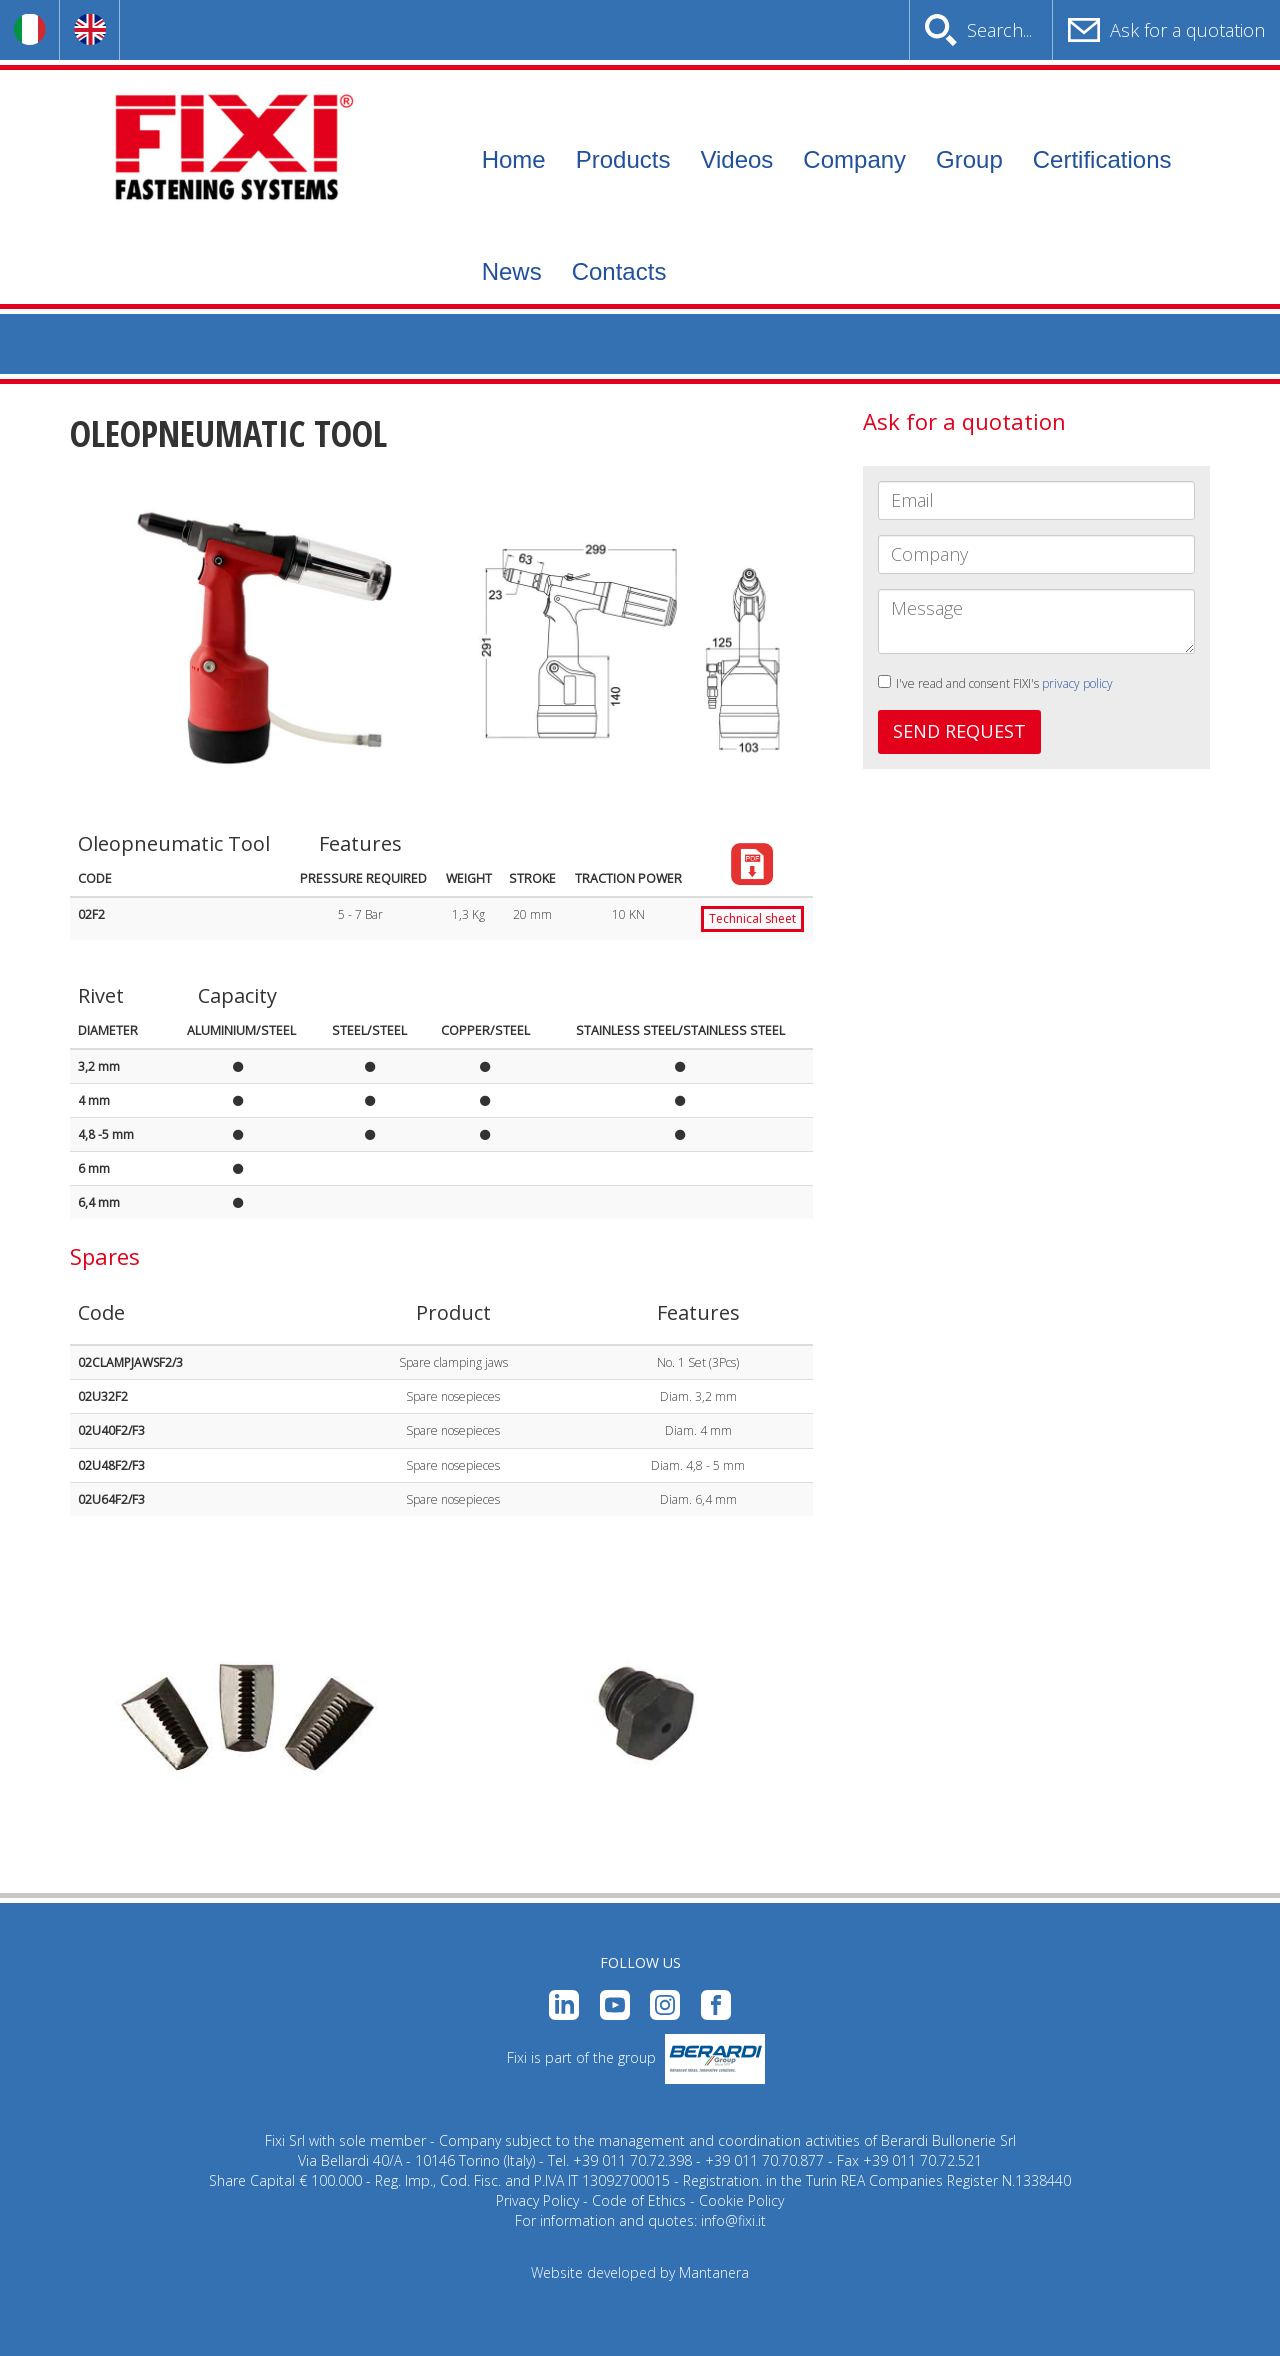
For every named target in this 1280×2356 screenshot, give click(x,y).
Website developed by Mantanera (640, 2272)
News (512, 271)
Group (969, 159)
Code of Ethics (639, 2200)
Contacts (619, 271)
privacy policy (1077, 683)
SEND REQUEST (959, 731)
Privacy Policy (537, 2200)
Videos (736, 159)
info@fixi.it (733, 2220)
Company (854, 159)
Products (623, 159)
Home (514, 159)
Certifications (1102, 159)
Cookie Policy (741, 2200)
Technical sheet (752, 918)
